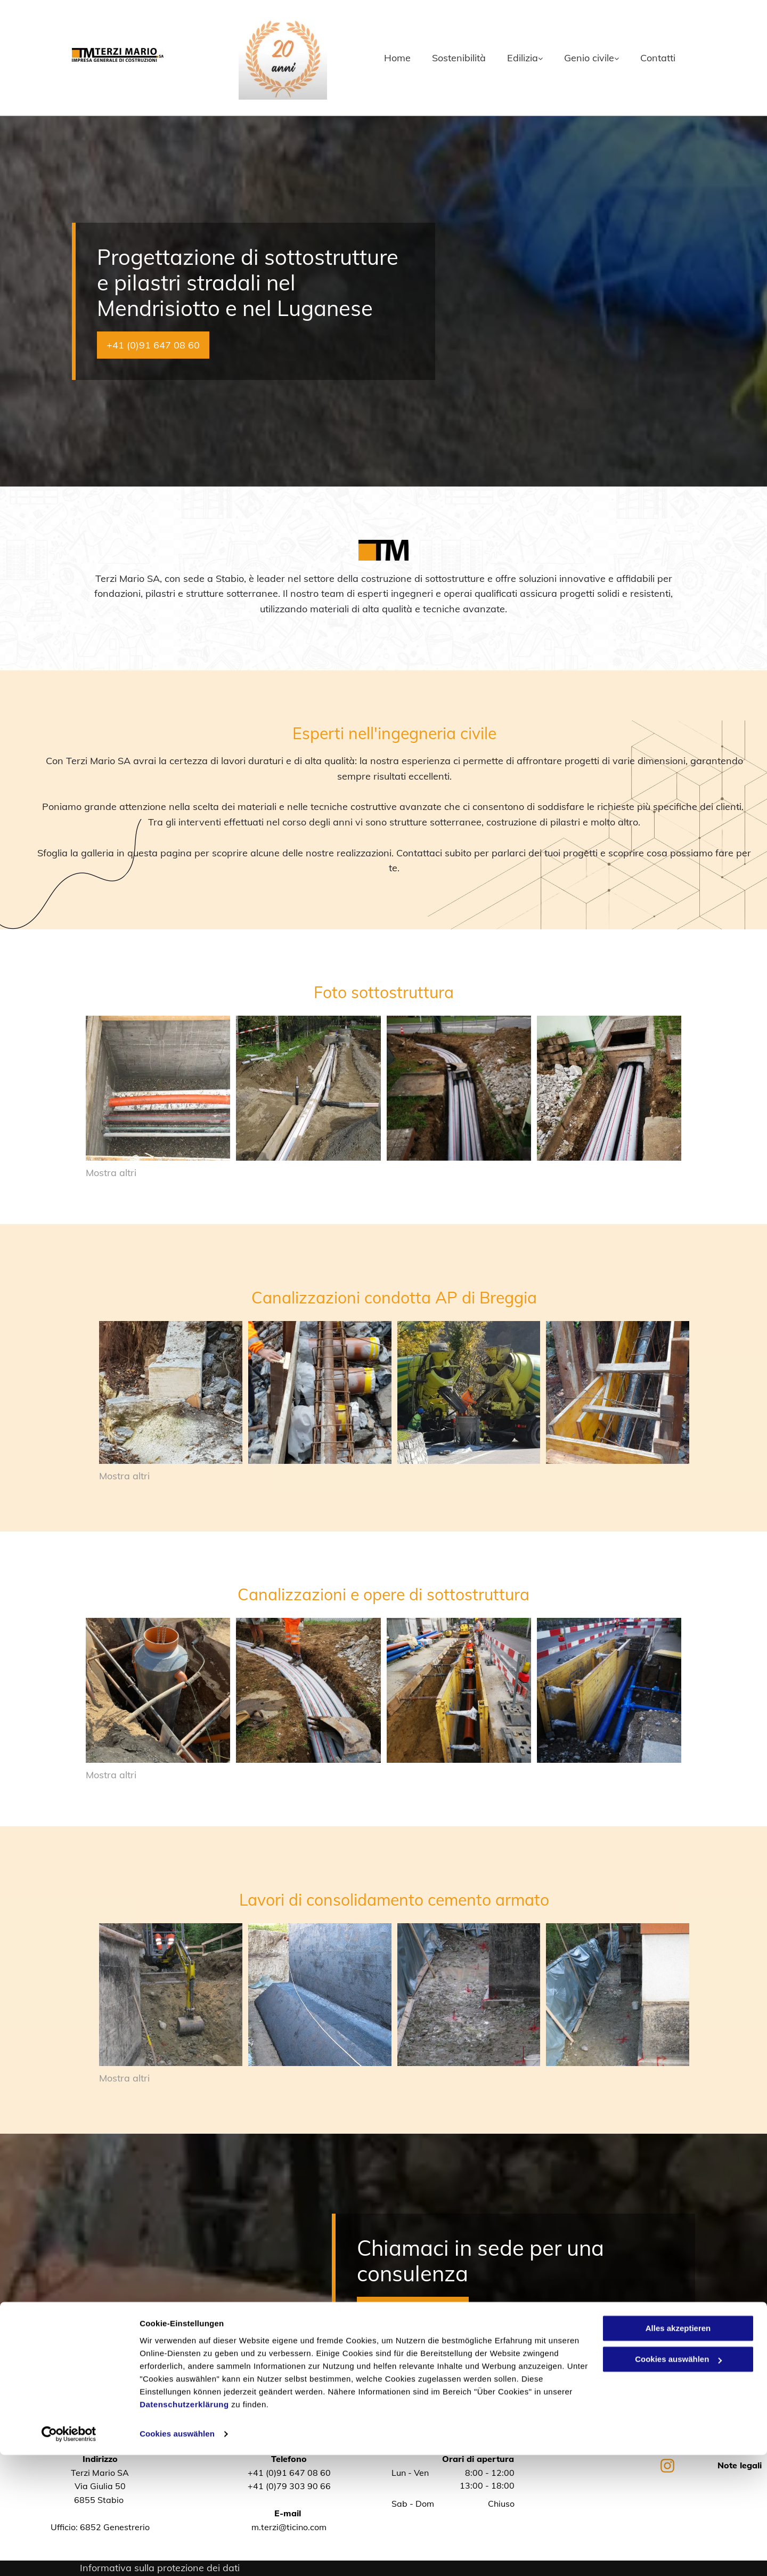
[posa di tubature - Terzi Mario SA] (308, 1088)
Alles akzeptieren (678, 2449)
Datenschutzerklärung (184, 2525)
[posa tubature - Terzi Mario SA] (158, 1088)
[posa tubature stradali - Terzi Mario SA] (459, 1088)
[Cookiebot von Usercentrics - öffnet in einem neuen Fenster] (69, 2555)
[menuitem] (387, 58)
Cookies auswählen (177, 2554)
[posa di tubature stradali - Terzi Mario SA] (609, 1088)
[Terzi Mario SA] (170, 1392)
